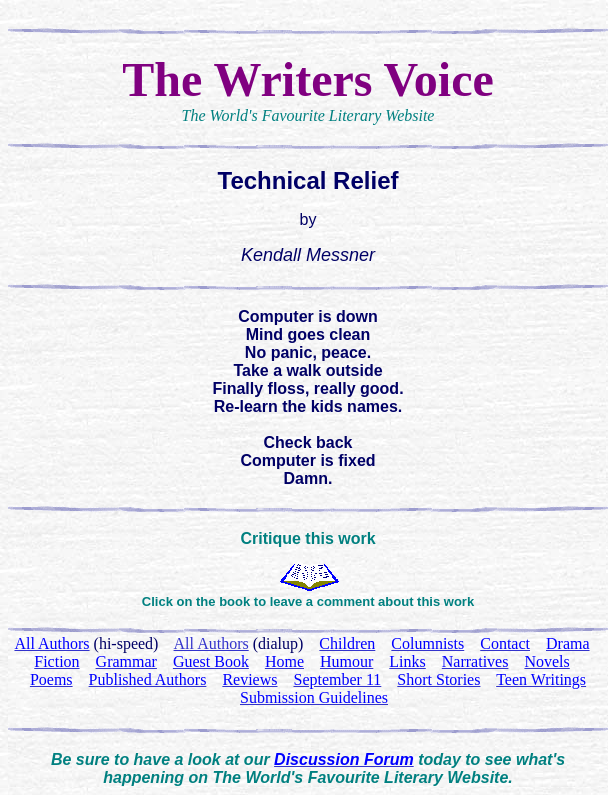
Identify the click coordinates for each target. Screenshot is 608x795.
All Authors (211, 643)
